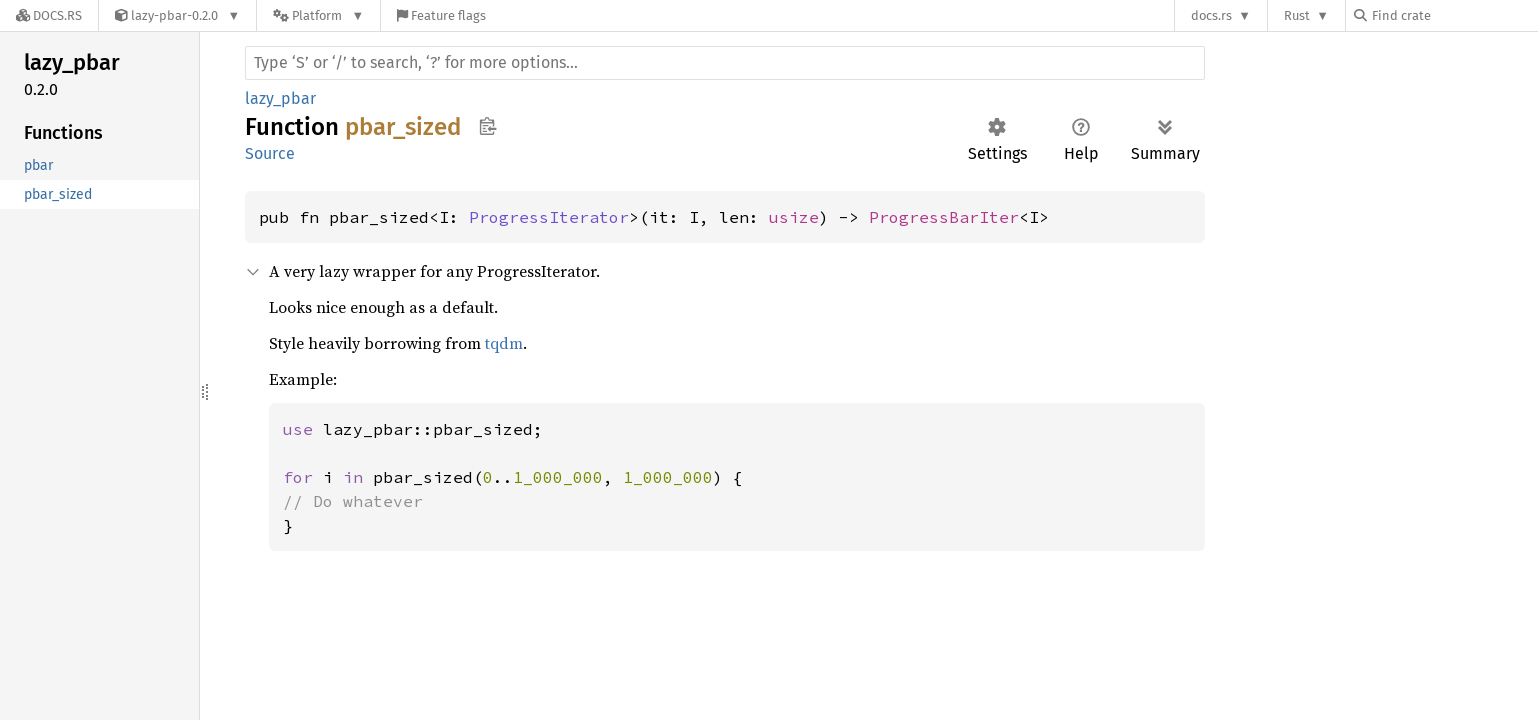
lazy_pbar (280, 98)
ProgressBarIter (944, 217)
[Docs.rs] (49, 15)
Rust (1297, 15)
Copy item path (487, 126)
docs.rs (1211, 15)
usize (794, 217)
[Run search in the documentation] (725, 63)
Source (270, 153)
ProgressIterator (549, 217)
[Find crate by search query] (1454, 15)
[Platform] (318, 15)
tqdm (504, 343)
